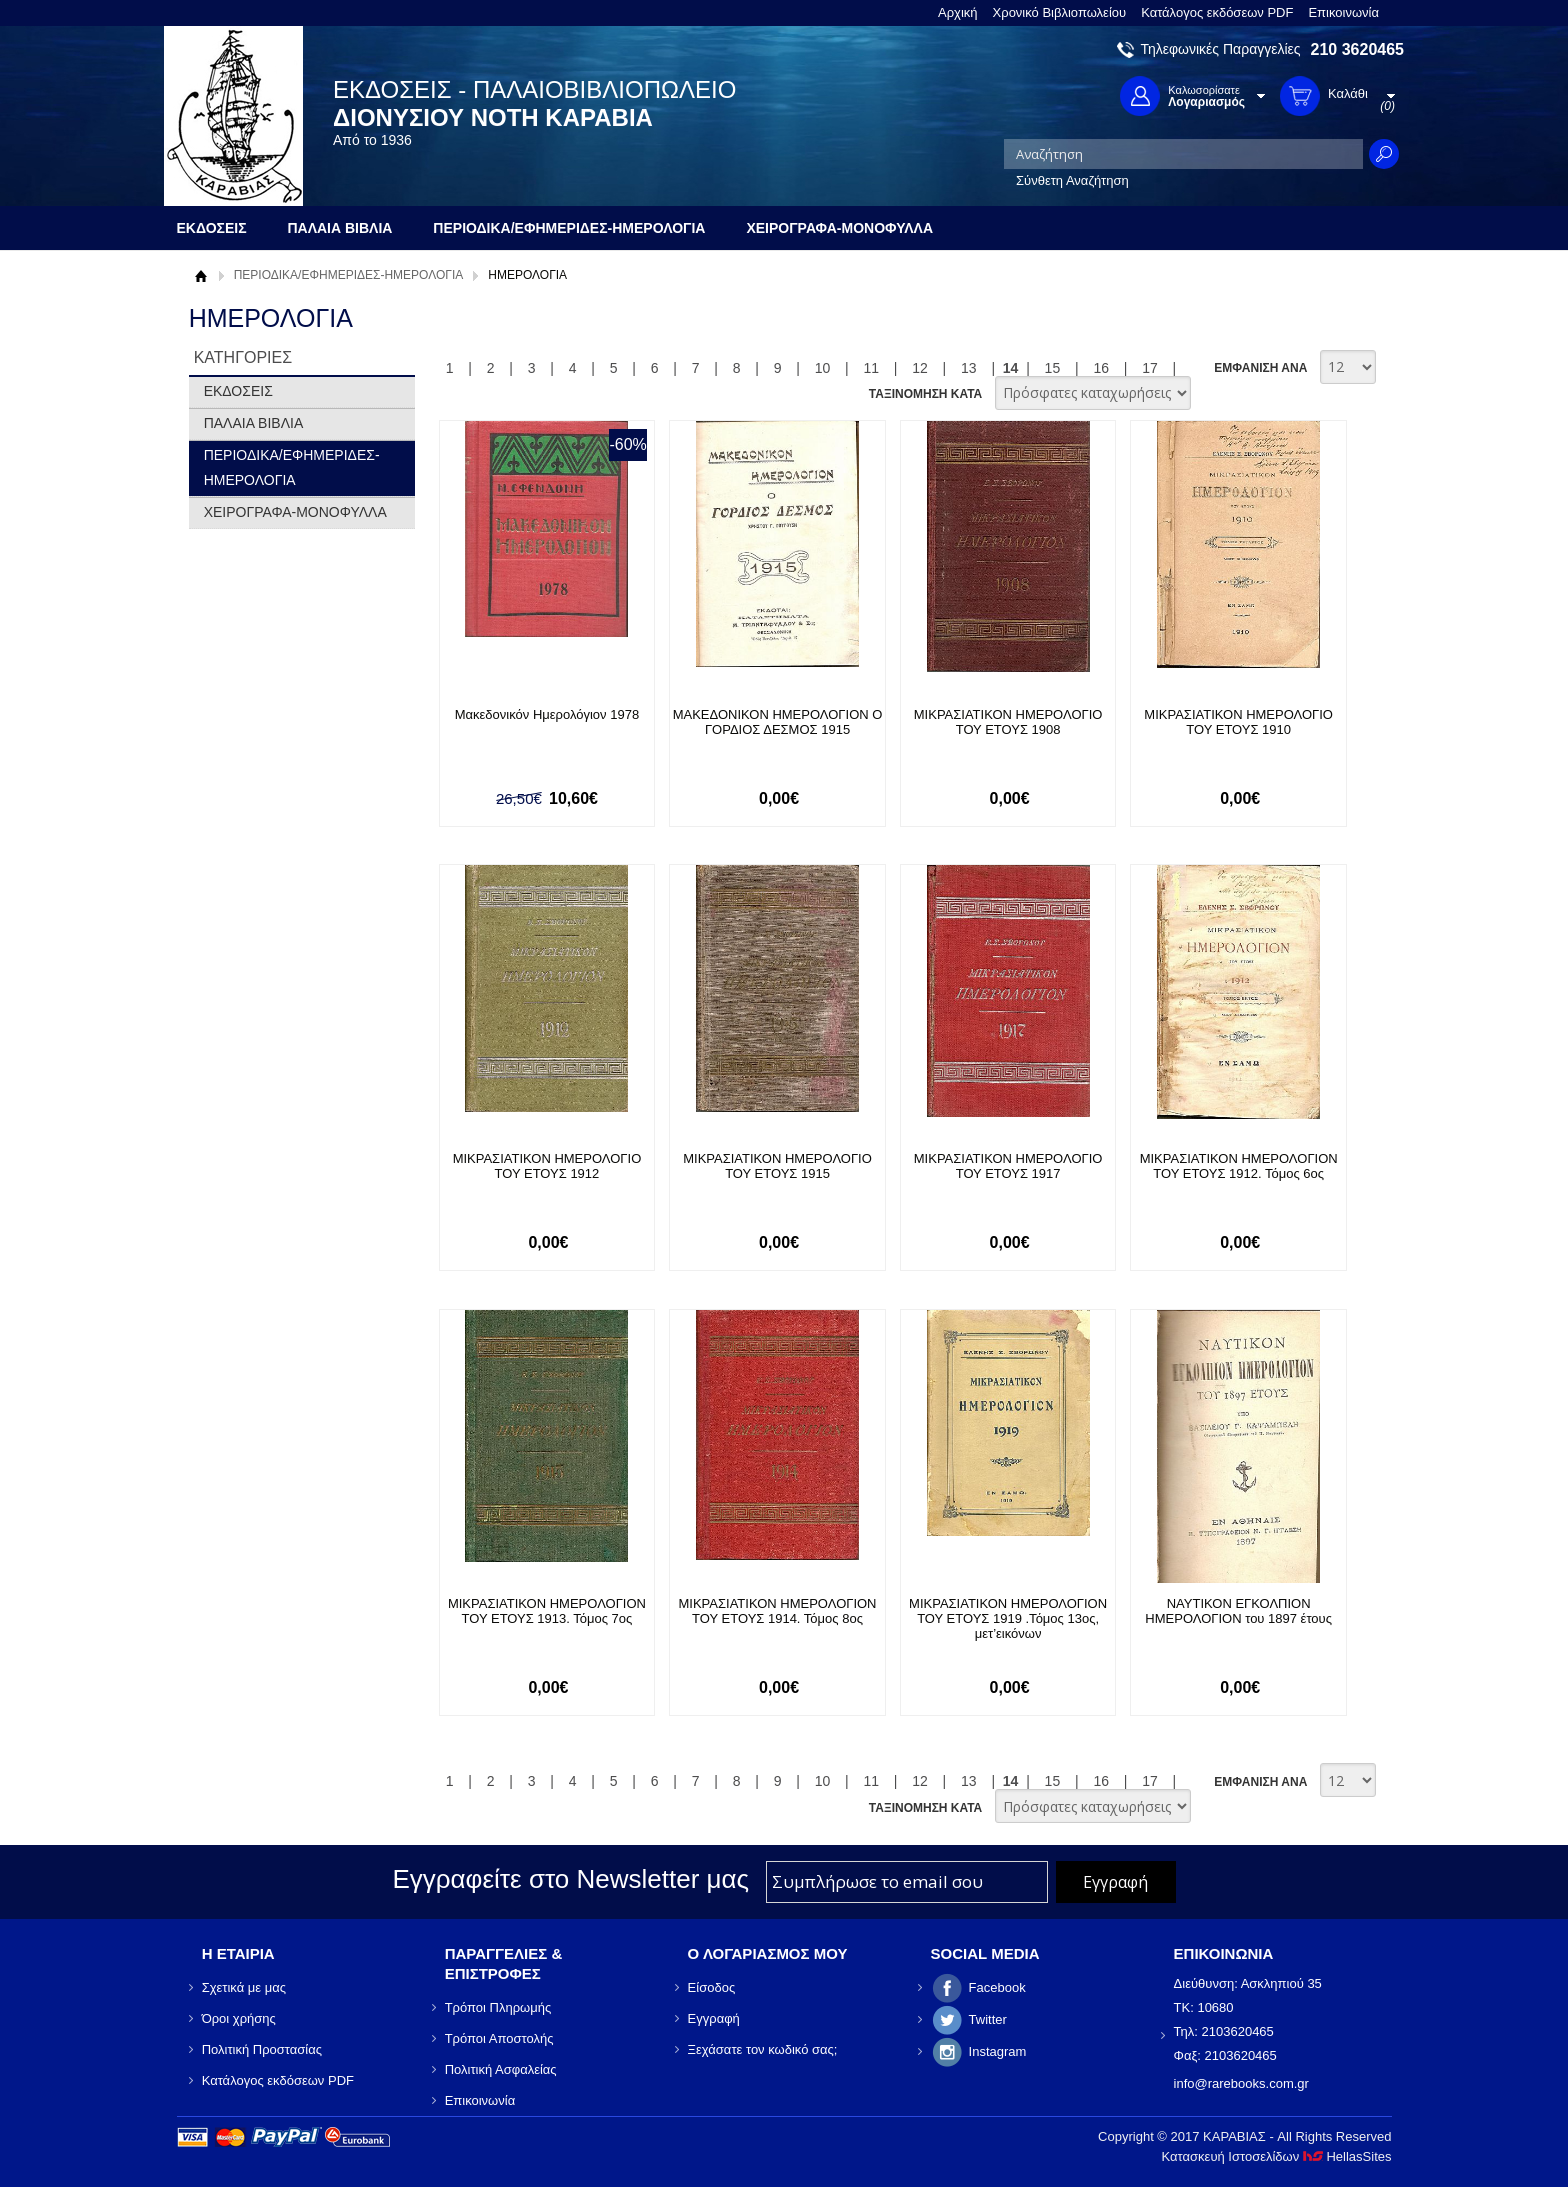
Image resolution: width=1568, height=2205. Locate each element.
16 (1101, 368)
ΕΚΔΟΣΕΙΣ (238, 391)
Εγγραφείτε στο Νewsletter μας (570, 1879)
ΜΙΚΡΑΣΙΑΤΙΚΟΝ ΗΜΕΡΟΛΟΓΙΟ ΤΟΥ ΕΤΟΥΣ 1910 (1238, 722)
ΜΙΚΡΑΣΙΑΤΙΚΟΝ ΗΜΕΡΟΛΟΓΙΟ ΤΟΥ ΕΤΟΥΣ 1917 (1008, 1166)
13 (969, 368)
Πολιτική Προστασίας (262, 2049)
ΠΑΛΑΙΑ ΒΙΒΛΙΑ (254, 423)
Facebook (997, 1987)
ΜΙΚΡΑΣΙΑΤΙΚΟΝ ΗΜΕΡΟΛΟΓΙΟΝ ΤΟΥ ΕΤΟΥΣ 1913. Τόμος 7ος (547, 1611)
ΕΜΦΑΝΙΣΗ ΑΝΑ (1260, 368)
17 (1150, 368)
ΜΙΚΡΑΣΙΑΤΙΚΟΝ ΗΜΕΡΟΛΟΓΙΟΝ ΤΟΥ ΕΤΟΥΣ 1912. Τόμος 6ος (1239, 1166)
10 (823, 368)
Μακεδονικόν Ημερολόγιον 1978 (547, 714)
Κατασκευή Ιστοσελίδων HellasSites (1277, 2156)
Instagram (998, 2051)
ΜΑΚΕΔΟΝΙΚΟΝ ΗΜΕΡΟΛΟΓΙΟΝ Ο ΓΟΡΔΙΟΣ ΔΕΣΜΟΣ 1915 (778, 722)
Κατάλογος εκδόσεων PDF (1217, 12)
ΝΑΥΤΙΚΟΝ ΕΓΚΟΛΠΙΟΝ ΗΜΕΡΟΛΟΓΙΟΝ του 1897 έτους (1238, 1611)
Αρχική (958, 12)
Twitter (988, 2019)
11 (871, 368)
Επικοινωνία (1343, 12)
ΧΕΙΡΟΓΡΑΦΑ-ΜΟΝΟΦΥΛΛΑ (295, 512)
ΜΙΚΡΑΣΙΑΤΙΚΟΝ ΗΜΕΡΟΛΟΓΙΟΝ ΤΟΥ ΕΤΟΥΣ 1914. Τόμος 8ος (778, 1611)
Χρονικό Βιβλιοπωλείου (1060, 12)
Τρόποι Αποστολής (499, 2038)
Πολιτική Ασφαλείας (501, 2069)
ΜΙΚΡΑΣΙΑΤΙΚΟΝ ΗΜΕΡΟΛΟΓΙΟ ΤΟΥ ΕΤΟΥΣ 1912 (547, 1166)
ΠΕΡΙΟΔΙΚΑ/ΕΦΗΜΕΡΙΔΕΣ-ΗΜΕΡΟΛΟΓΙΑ (349, 275)
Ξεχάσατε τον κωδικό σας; (763, 2049)
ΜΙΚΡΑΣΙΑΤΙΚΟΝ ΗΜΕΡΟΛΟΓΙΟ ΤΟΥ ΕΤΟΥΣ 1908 (1008, 722)
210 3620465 (1357, 49)
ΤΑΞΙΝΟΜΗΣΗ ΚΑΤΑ (925, 394)
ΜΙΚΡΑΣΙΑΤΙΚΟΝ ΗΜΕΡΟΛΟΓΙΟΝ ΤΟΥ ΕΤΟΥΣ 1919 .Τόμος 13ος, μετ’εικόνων (1008, 1618)
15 (1053, 368)
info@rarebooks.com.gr (1241, 2083)
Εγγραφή (714, 2018)
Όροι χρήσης (239, 2018)
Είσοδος (712, 1987)
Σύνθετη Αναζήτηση (1072, 180)
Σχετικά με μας (244, 1987)
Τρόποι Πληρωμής (498, 2007)
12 (920, 368)
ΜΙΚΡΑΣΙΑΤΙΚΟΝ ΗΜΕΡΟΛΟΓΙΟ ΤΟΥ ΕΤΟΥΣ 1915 (777, 1166)
